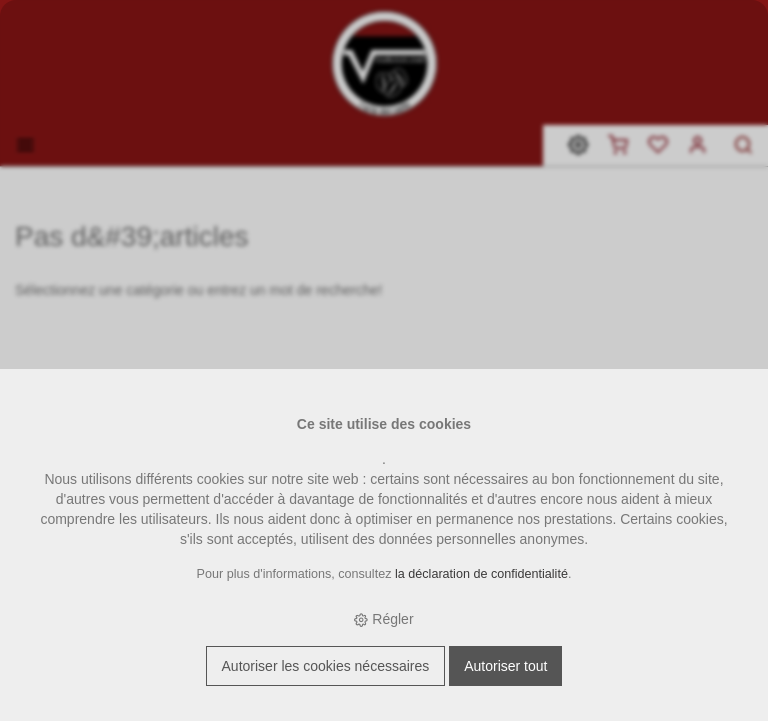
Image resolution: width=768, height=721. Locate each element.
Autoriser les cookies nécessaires (326, 666)
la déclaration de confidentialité (481, 574)
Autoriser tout (505, 666)
